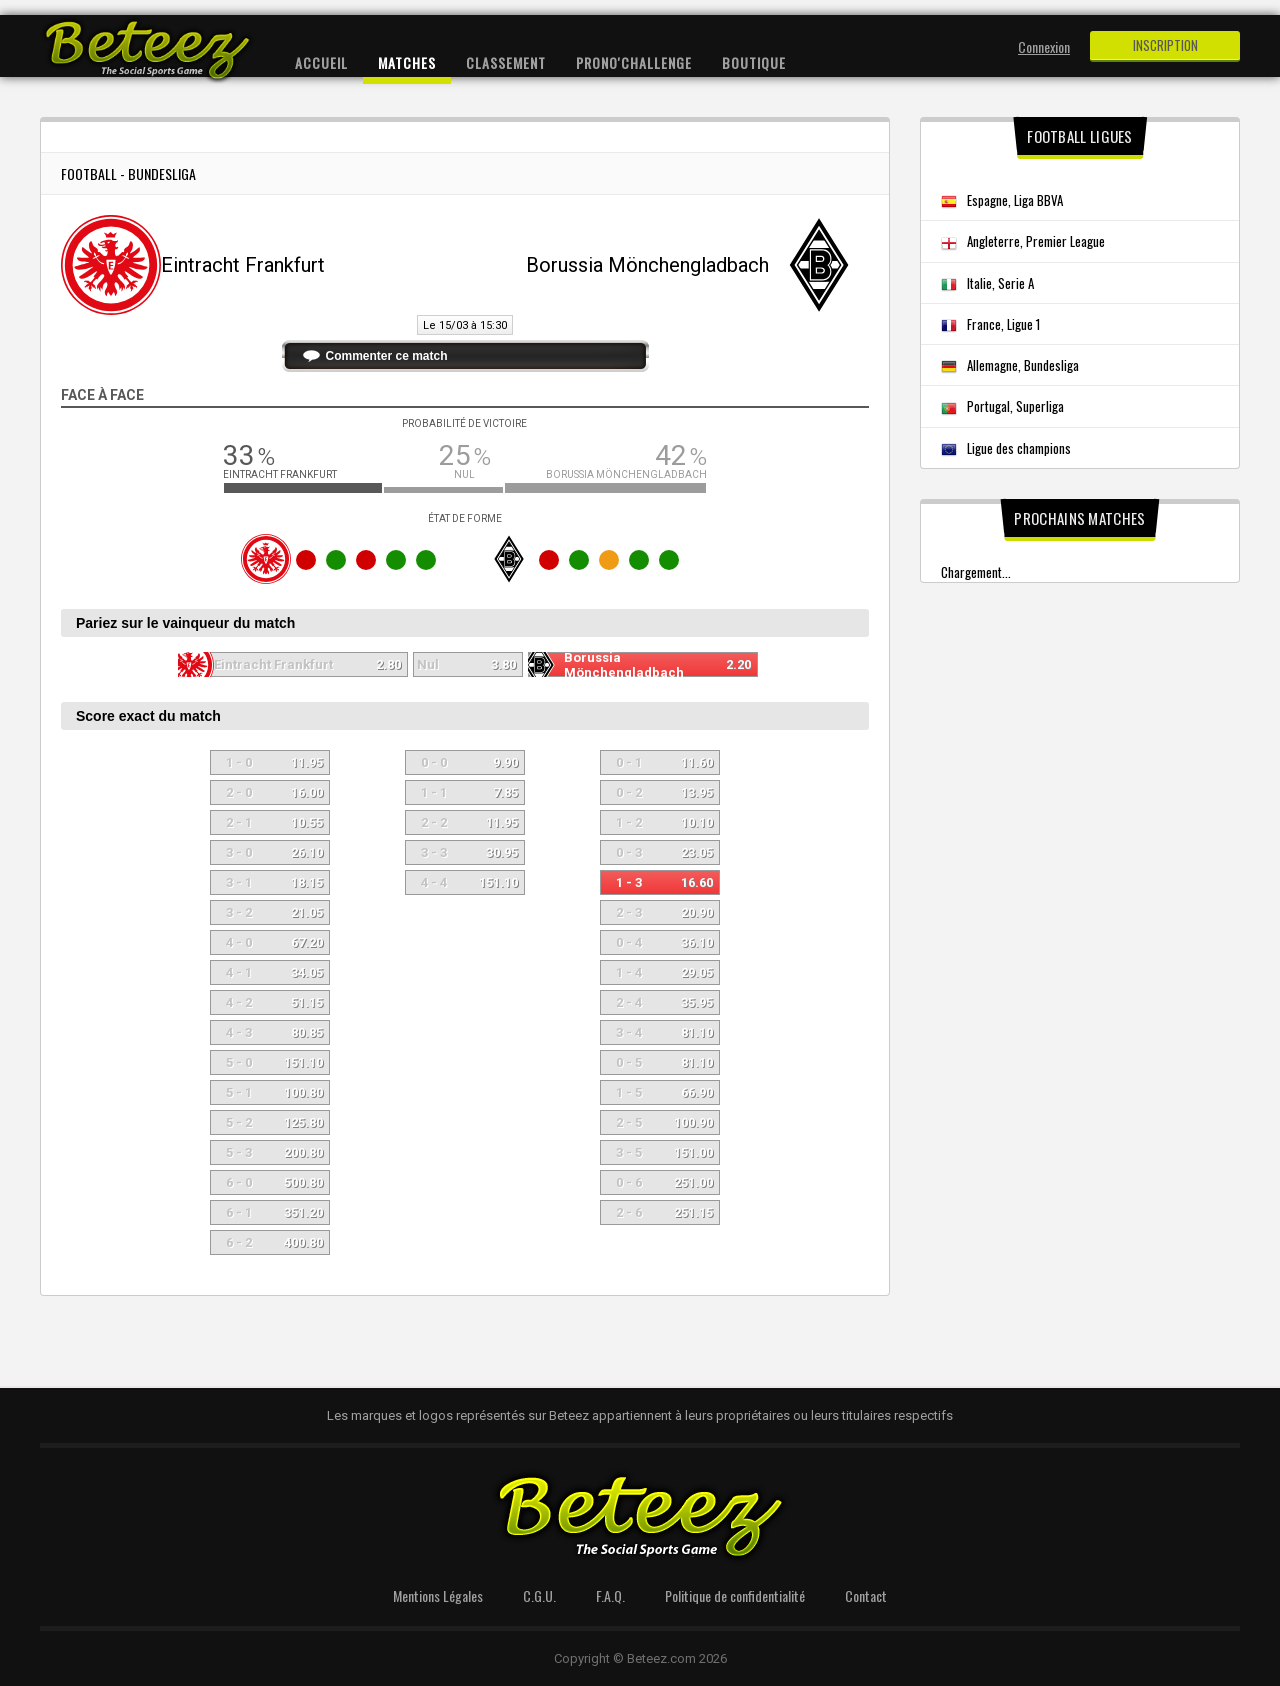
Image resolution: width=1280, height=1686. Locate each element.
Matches (407, 62)
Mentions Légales (438, 1595)
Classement (506, 62)
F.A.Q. (610, 1595)
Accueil (321, 62)
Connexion (1044, 46)
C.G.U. (539, 1595)
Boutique (754, 62)
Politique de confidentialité (735, 1595)
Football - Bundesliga (128, 173)
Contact (866, 1595)
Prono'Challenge (634, 62)
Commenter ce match (387, 356)
